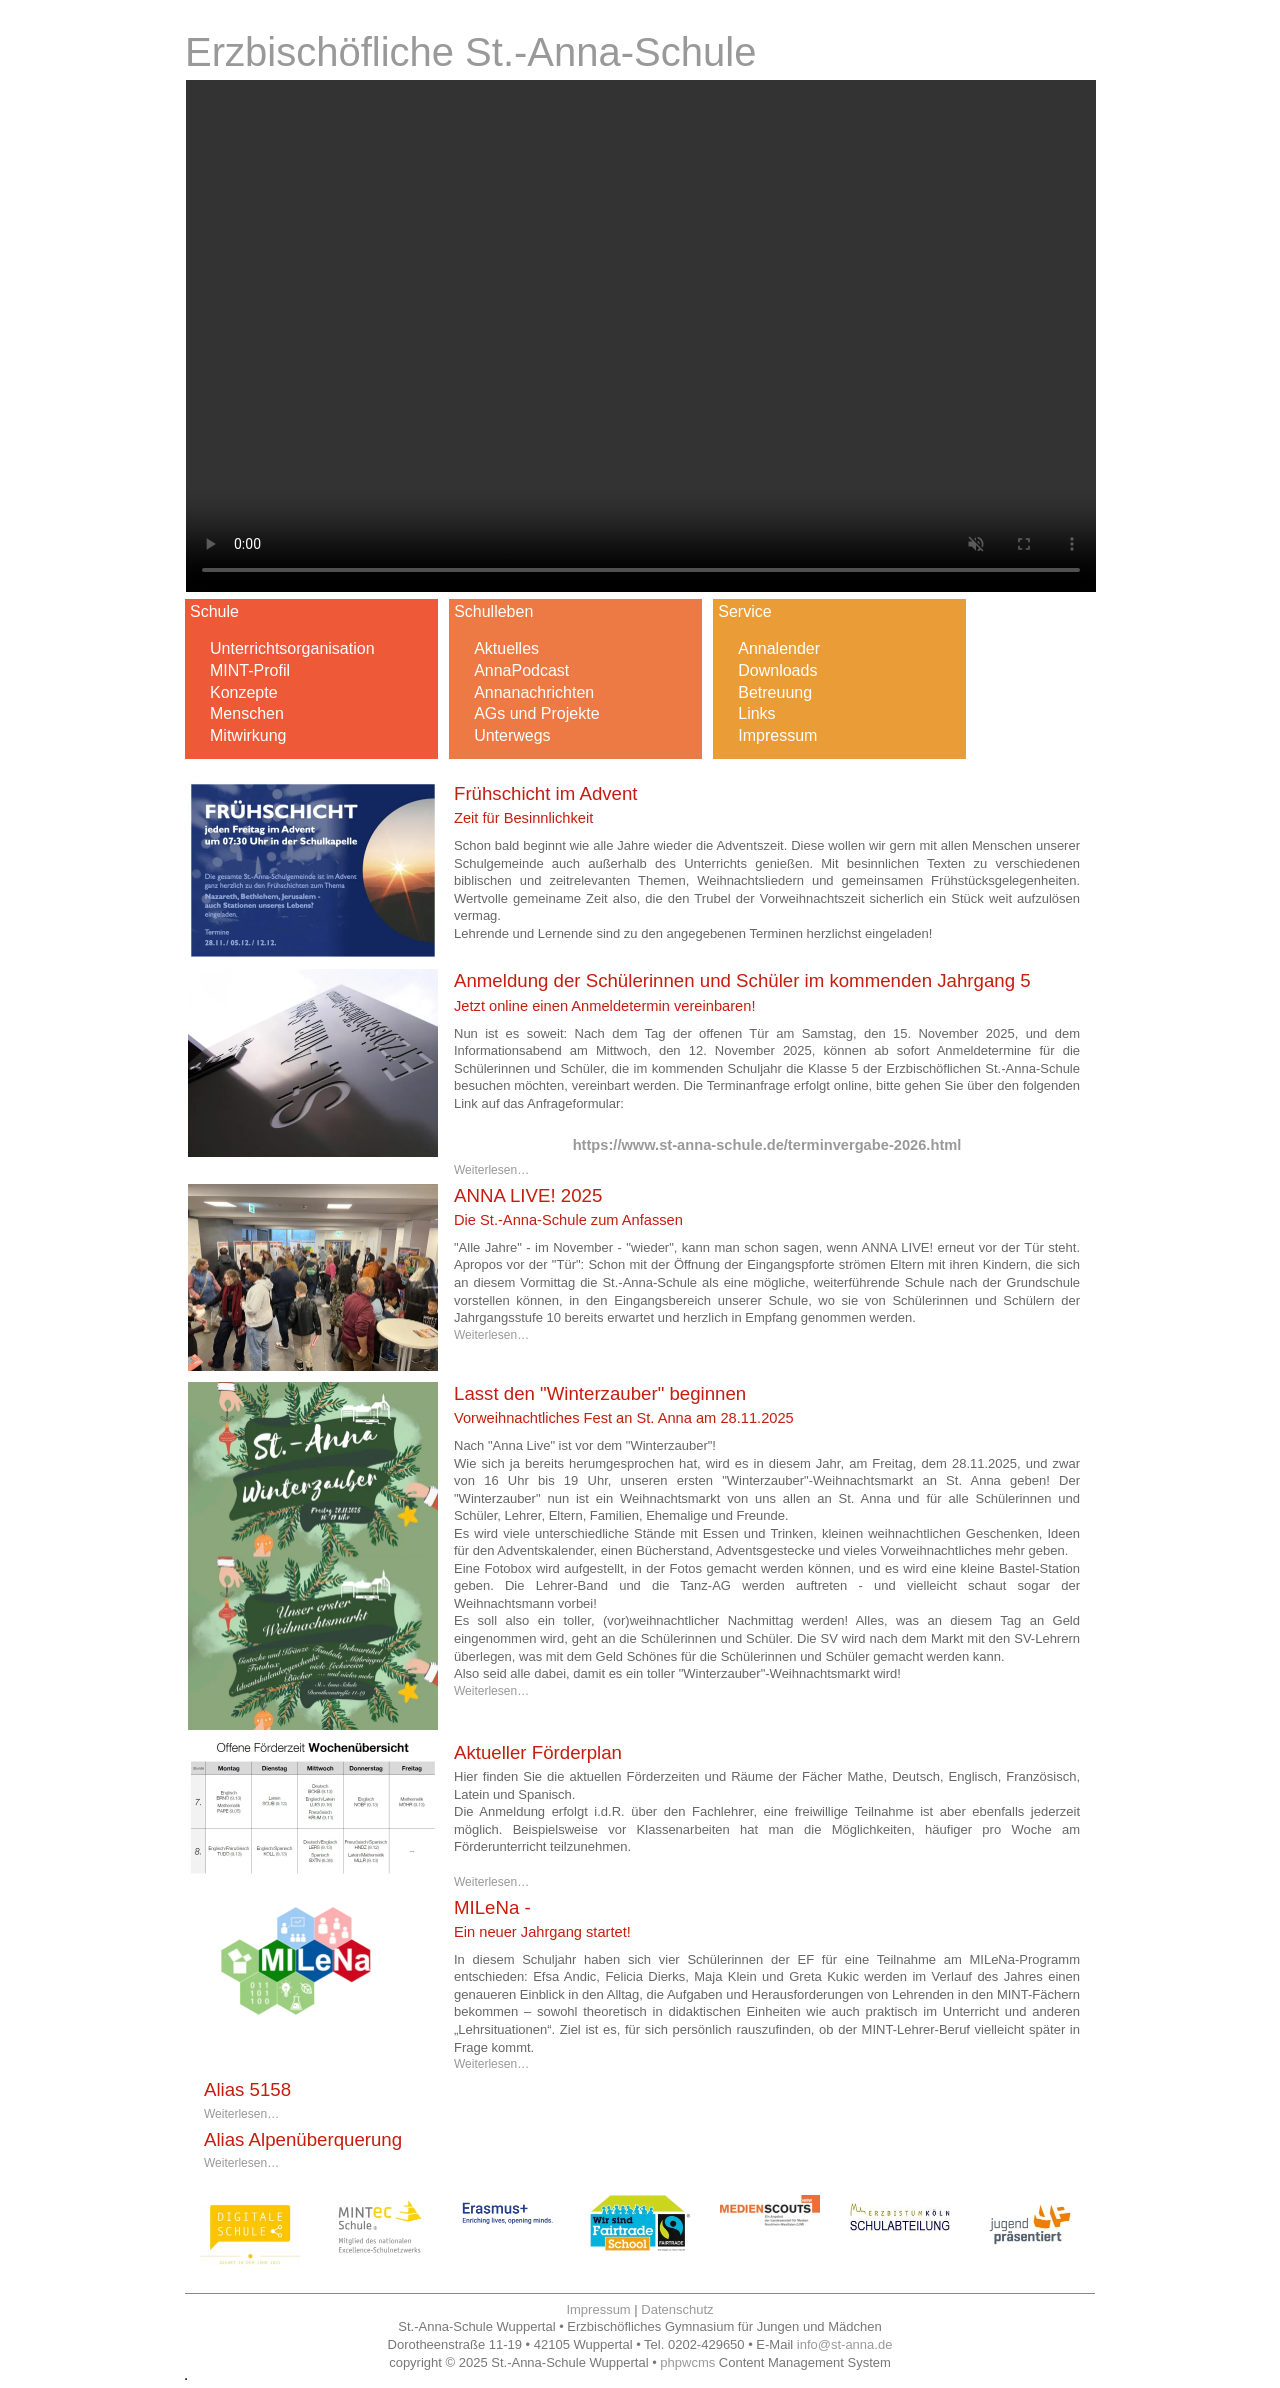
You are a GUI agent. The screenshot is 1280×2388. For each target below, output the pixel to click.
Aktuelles (506, 648)
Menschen (247, 713)
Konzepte (244, 692)
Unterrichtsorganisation (292, 648)
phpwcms (687, 2362)
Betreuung (775, 692)
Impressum (777, 735)
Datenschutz (677, 2309)
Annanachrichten (534, 692)
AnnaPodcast (521, 670)
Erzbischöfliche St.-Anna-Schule (470, 52)
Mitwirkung (248, 735)
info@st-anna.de (845, 2344)
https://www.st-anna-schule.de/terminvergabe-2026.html (767, 1145)
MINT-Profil (250, 670)
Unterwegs (512, 735)
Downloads (777, 670)
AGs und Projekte (536, 713)
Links (756, 713)
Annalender (779, 648)
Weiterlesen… (491, 1170)
